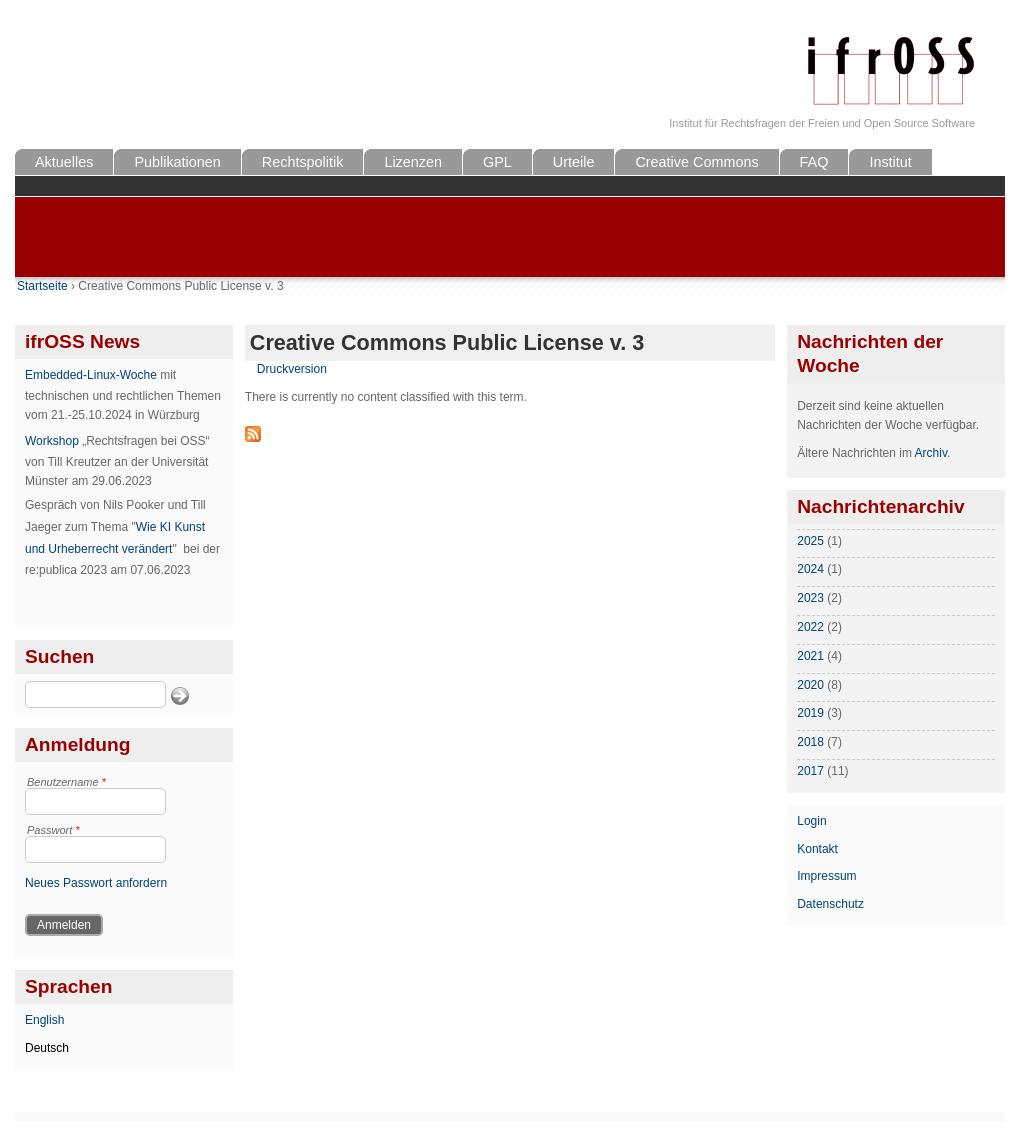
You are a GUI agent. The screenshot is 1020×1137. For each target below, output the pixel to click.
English (44, 1020)
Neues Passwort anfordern (96, 883)
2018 (810, 742)
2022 (810, 627)
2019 (810, 713)
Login (811, 821)
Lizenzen (413, 162)
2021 (810, 656)
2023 (810, 598)
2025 (810, 541)
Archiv (931, 453)
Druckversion (292, 369)
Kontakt (817, 849)
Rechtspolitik (303, 162)
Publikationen (177, 162)
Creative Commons (696, 162)
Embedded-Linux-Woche (91, 375)
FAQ (814, 162)
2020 (810, 685)
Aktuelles (64, 162)
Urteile (574, 162)
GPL (497, 162)
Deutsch (47, 1048)
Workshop (52, 441)
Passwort (53, 830)
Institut (890, 162)
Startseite (42, 286)
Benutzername (66, 782)
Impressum (826, 876)
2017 (810, 771)
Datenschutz (830, 904)
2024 (810, 569)
